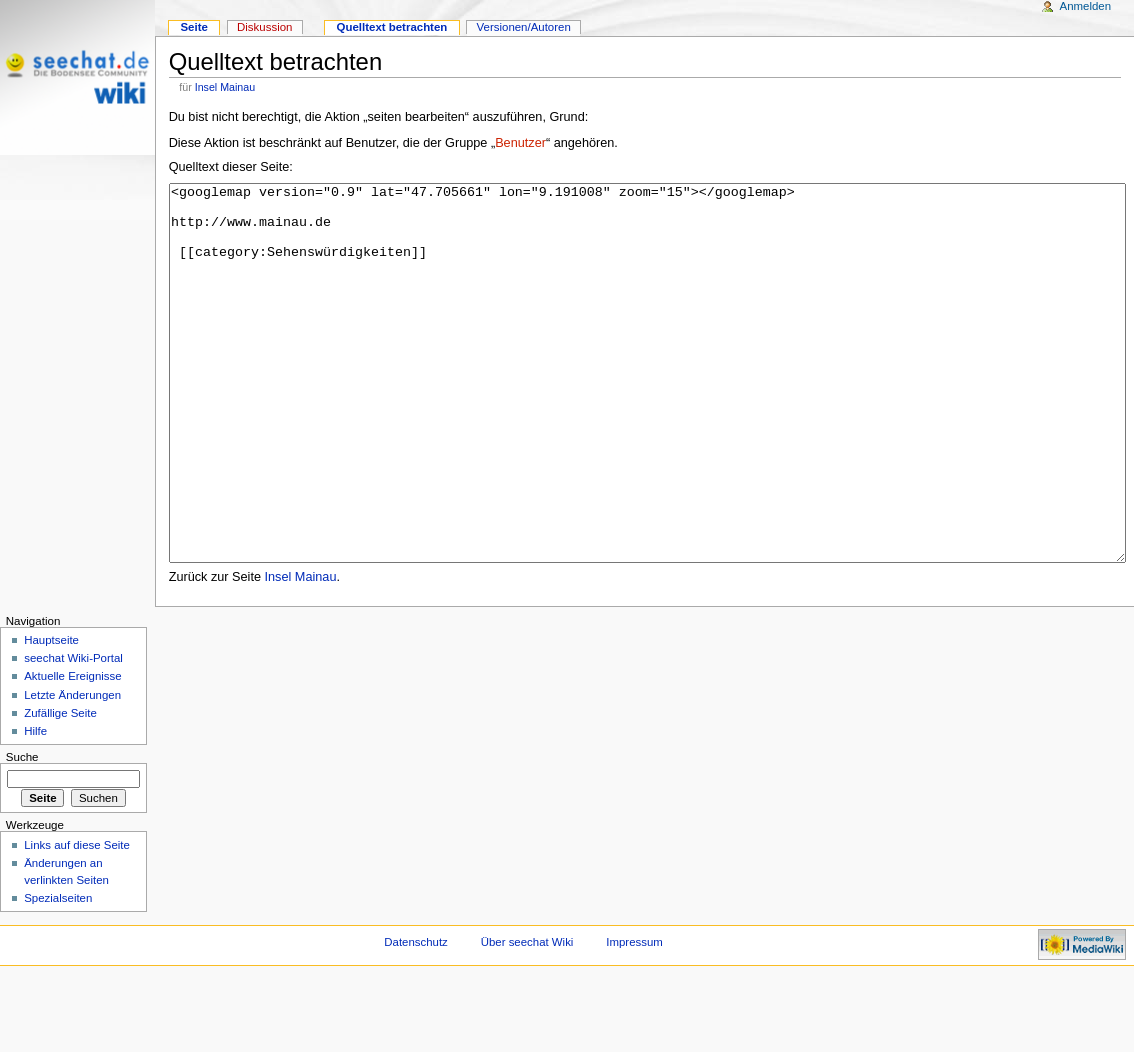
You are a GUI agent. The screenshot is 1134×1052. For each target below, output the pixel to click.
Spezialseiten (58, 973)
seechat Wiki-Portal (73, 733)
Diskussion (264, 27)
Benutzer (520, 143)
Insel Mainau (225, 87)
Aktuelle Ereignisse (72, 751)
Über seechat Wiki (527, 1017)
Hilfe (35, 806)
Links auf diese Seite (77, 920)
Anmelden (1086, 6)
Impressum (634, 1017)
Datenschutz (416, 1017)
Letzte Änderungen (72, 770)
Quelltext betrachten (392, 27)
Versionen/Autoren (524, 27)
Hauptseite (51, 715)
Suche (22, 832)
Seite (193, 27)
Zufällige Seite (60, 788)
